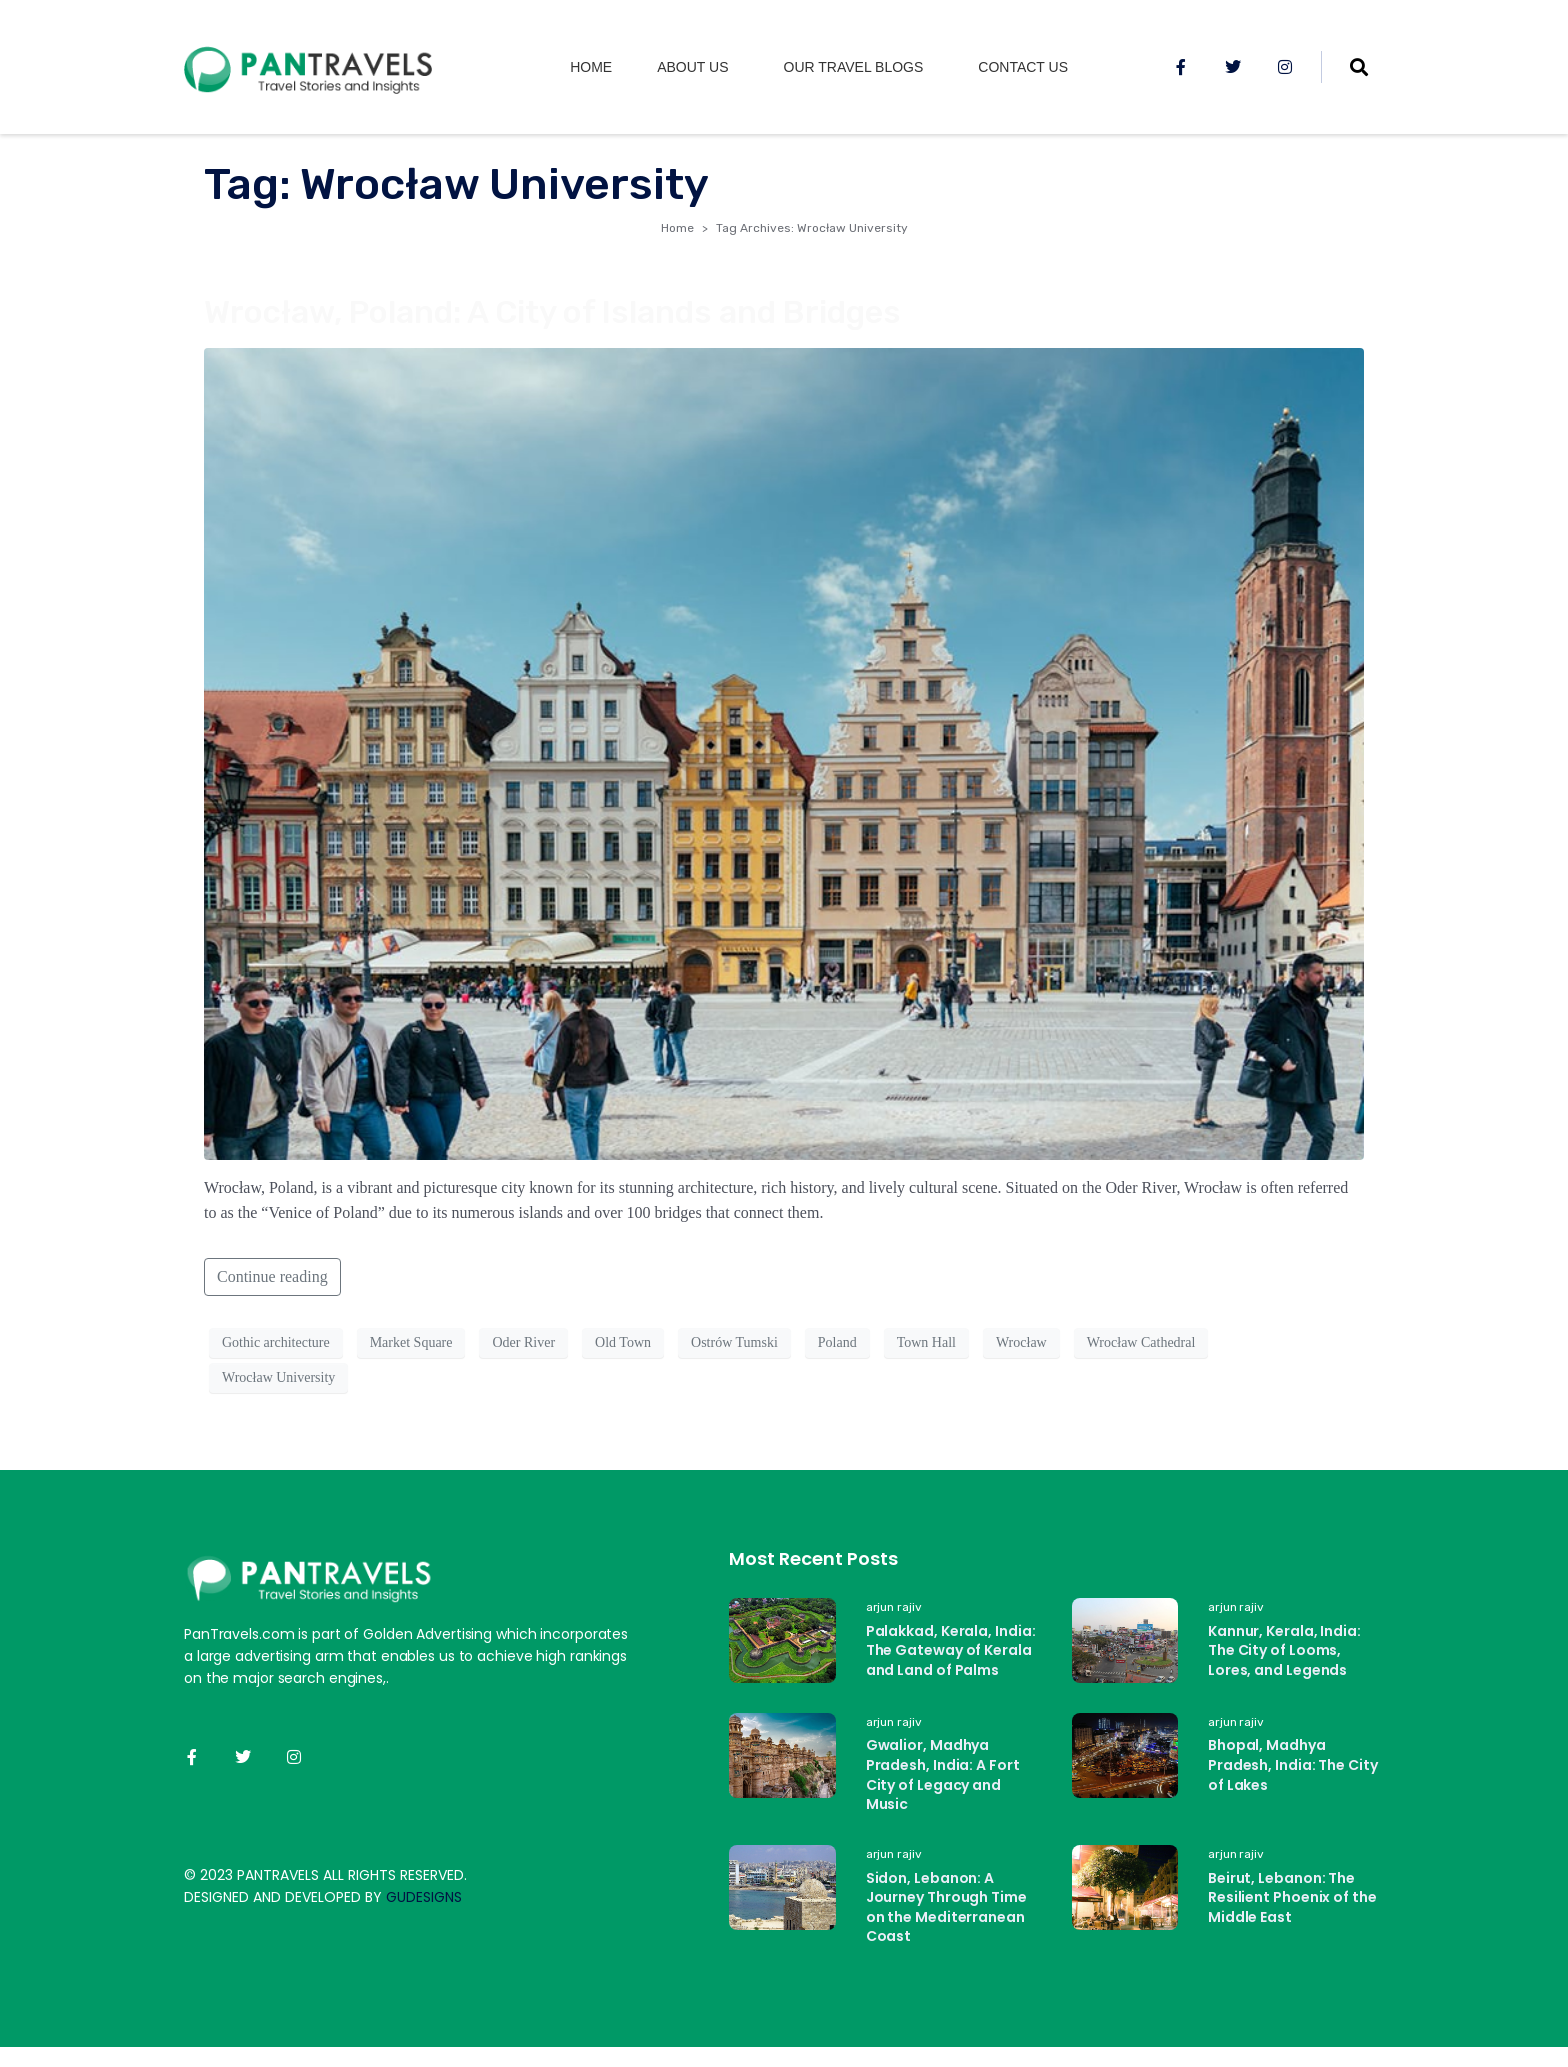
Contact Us (1023, 67)
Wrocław (1021, 1342)
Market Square (411, 1342)
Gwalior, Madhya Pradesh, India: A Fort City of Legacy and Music (943, 1774)
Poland (837, 1342)
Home (591, 67)
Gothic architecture (276, 1342)
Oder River (523, 1342)
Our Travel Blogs (854, 67)
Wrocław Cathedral (1141, 1342)
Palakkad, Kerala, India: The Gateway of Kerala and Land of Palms (951, 1650)
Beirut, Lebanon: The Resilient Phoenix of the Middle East (1292, 1897)
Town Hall (926, 1342)
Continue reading (272, 1276)
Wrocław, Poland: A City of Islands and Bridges (552, 312)
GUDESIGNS (424, 1897)
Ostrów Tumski (734, 1342)
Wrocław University (278, 1377)
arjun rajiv (894, 1607)
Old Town (623, 1342)
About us (692, 67)
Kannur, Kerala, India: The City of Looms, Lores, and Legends (1284, 1650)
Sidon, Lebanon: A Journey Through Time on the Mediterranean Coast (946, 1907)
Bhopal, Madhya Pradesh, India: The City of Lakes (1293, 1764)
